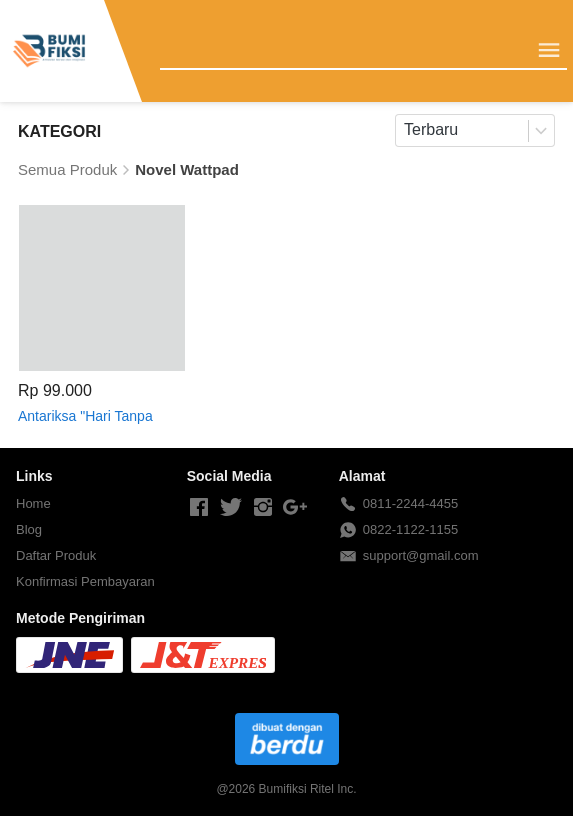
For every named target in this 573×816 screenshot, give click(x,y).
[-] (199, 508)
